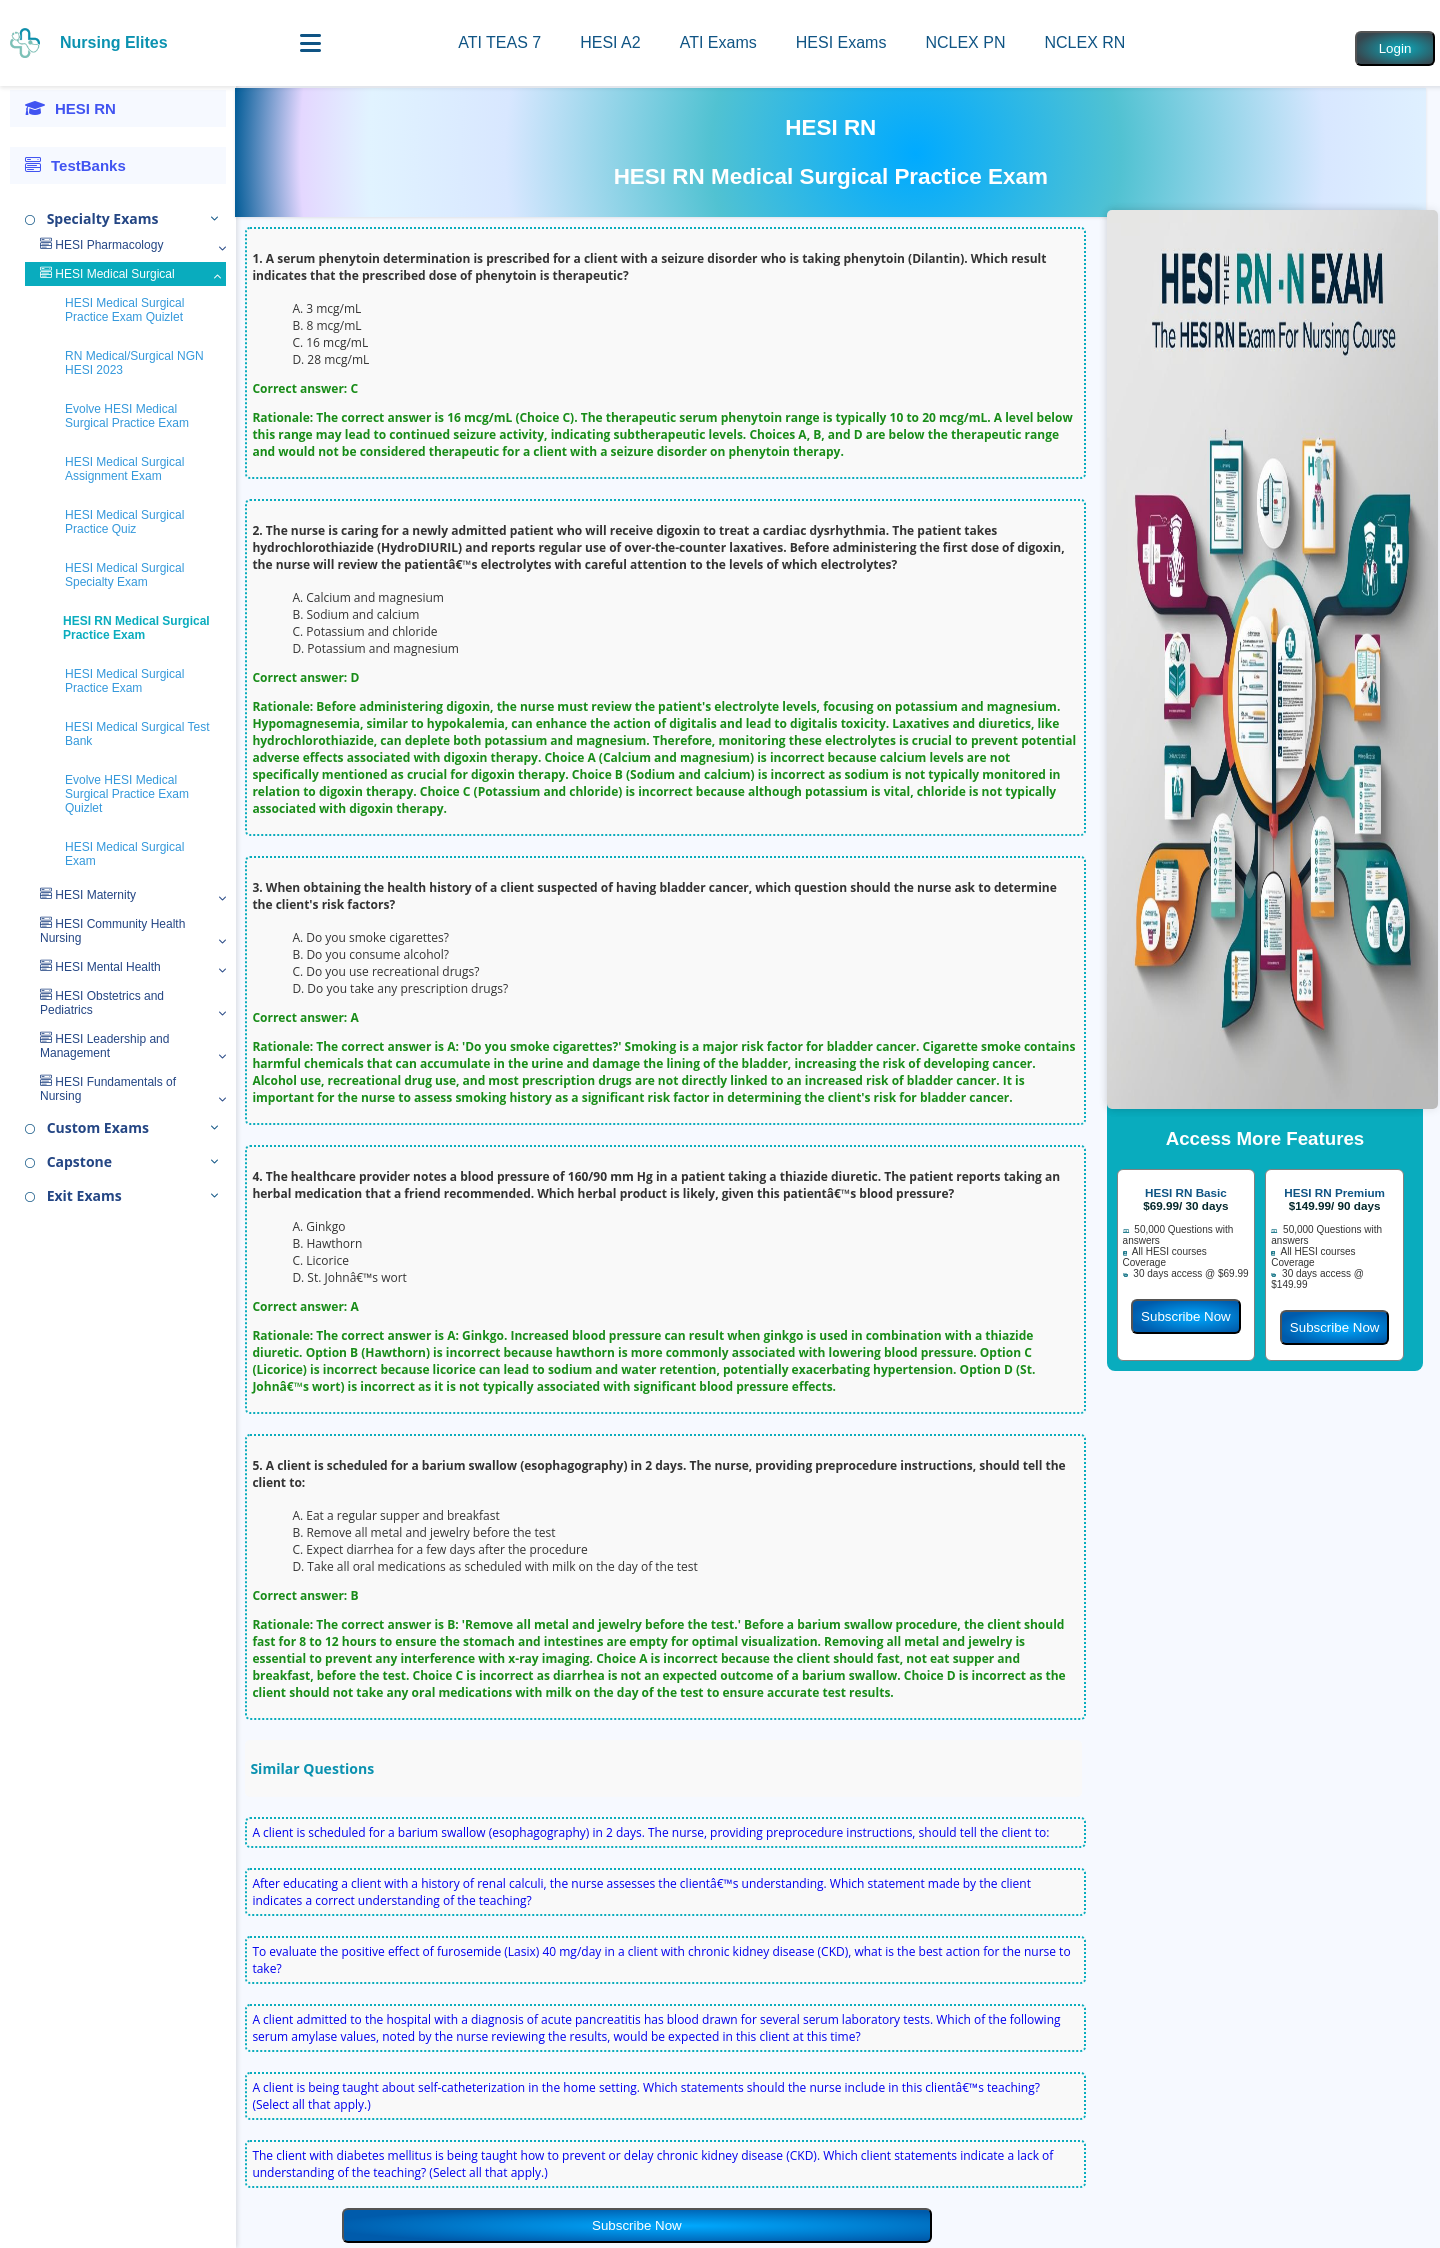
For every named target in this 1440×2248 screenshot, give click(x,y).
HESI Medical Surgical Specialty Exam (124, 575)
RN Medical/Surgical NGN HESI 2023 (134, 363)
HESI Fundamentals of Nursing (108, 1089)
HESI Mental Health (100, 967)
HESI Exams (841, 42)
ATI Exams (718, 42)
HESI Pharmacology (101, 245)
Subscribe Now (637, 2225)
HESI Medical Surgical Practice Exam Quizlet (124, 310)
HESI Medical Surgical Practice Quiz (124, 522)
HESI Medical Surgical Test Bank (137, 734)
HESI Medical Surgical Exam (124, 854)
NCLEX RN (1084, 42)
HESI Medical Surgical (107, 274)
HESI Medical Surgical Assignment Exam (124, 469)
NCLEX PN (965, 42)
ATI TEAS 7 (499, 42)
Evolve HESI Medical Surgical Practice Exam (127, 416)
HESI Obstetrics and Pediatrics (102, 1003)
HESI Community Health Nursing (112, 931)
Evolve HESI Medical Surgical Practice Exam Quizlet (127, 794)
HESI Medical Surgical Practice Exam (124, 681)
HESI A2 (610, 42)
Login (1395, 48)
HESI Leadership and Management (104, 1046)
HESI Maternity (88, 895)
